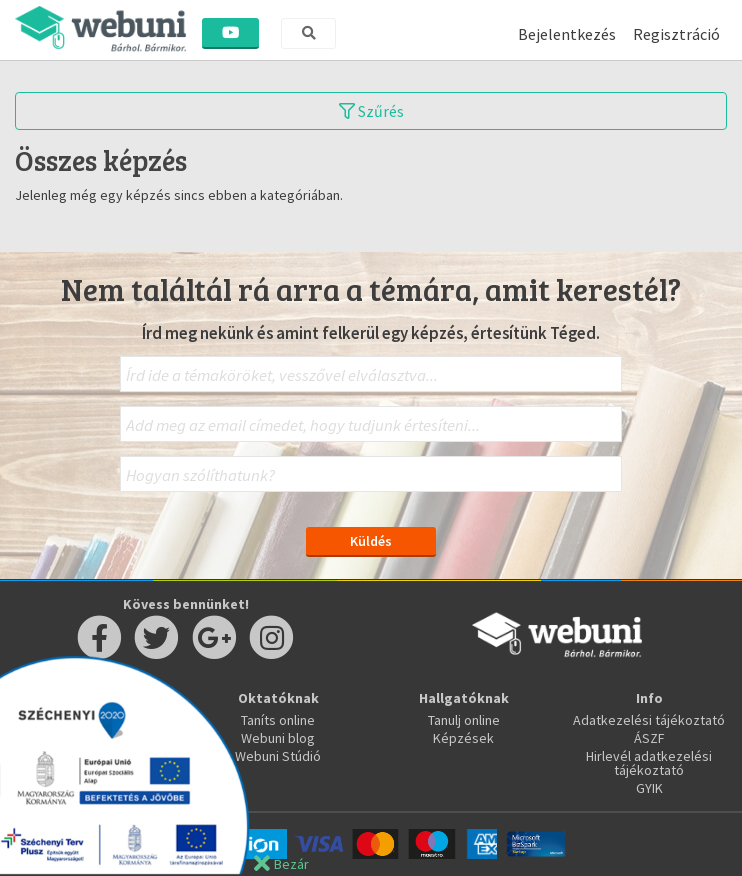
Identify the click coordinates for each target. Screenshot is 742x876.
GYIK (649, 788)
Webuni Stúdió (278, 756)
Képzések (463, 738)
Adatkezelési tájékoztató (649, 720)
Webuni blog (278, 738)
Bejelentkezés (567, 34)
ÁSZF (649, 738)
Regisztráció (676, 34)
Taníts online (278, 720)
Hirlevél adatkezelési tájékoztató (649, 763)
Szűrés (371, 111)
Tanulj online (464, 720)
